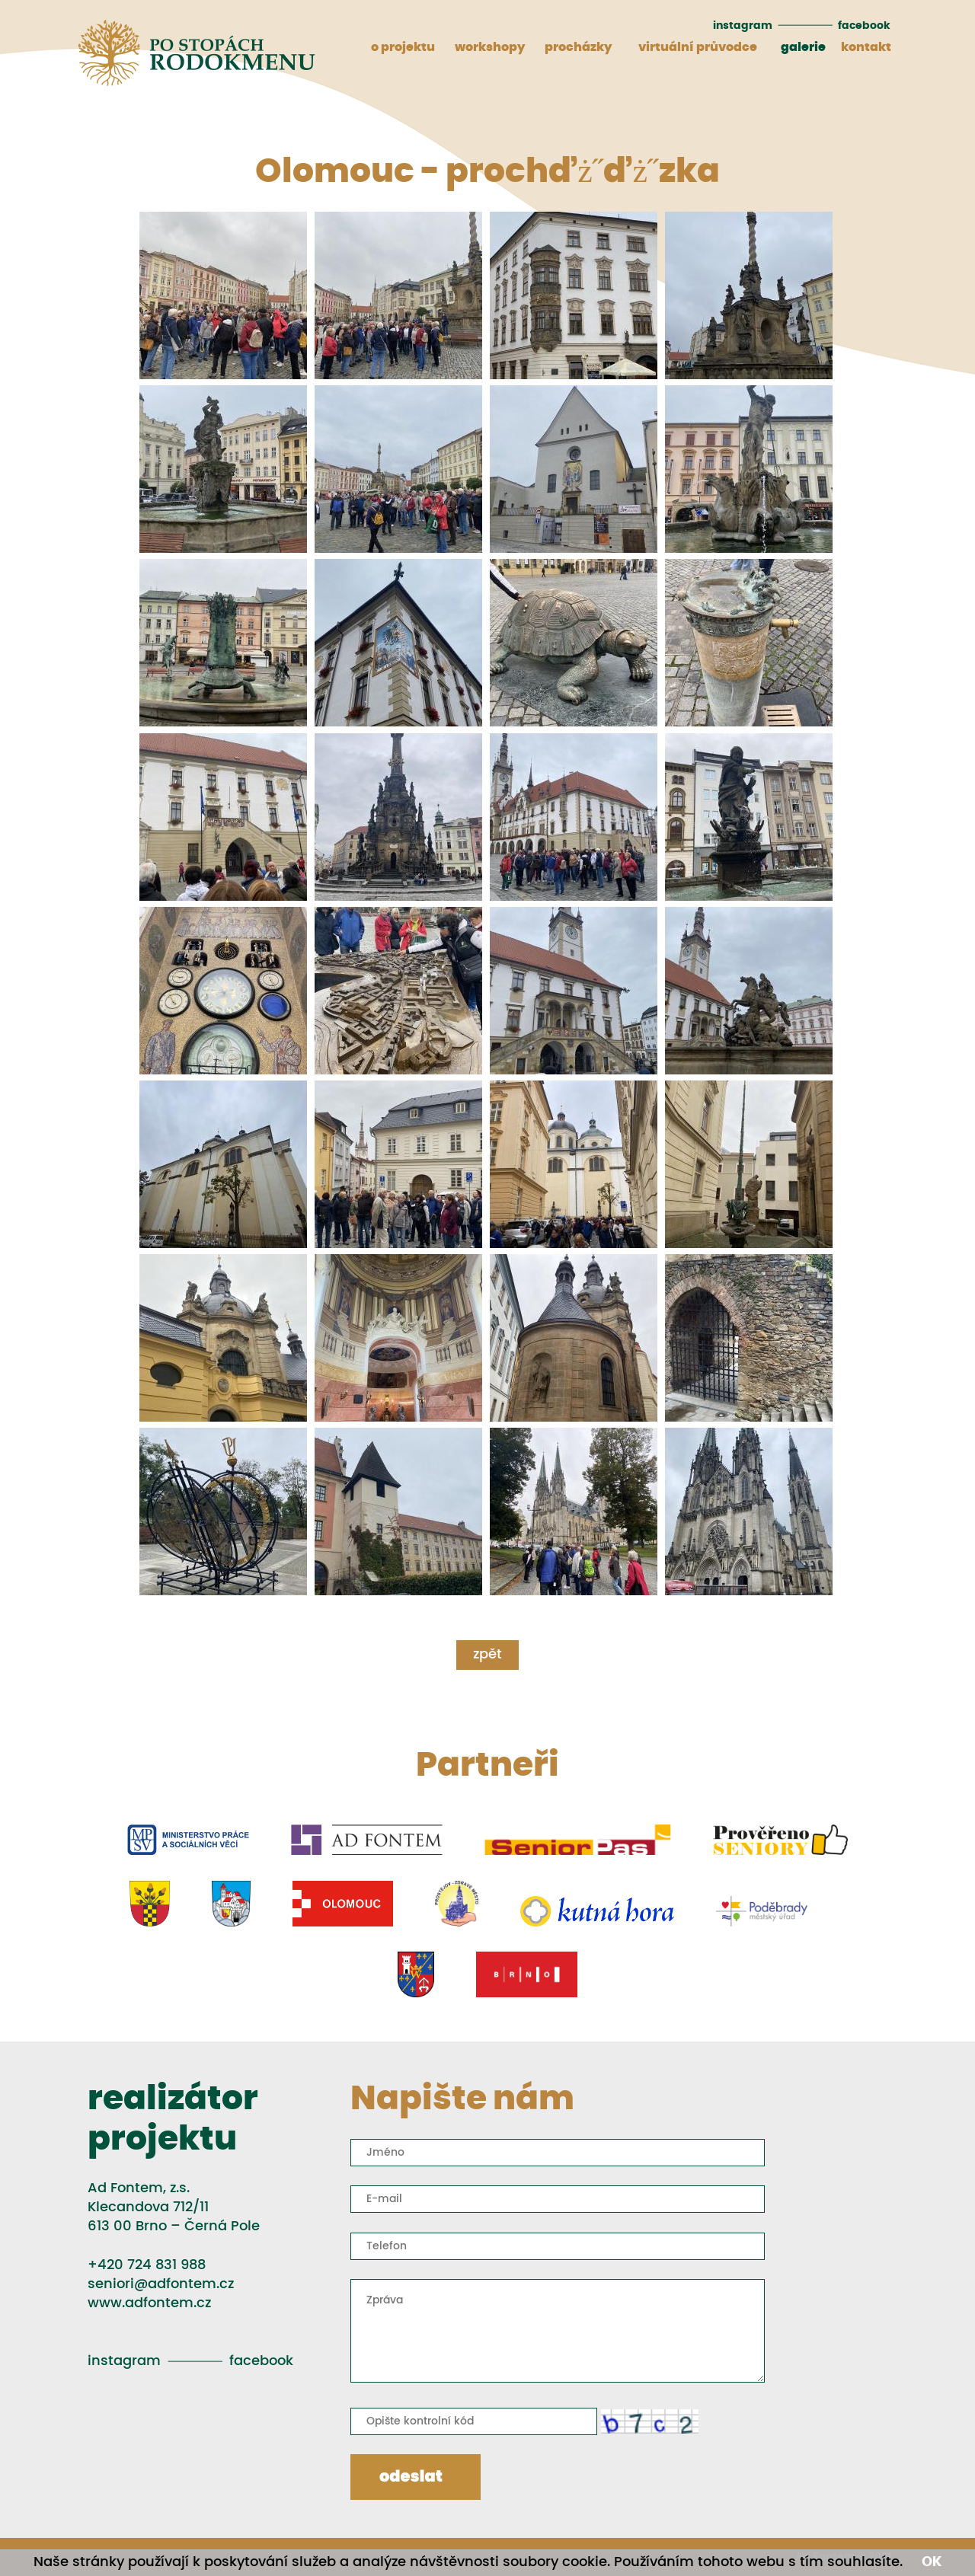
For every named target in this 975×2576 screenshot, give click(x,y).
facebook (864, 26)
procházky (578, 47)
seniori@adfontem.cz (161, 2284)
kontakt (866, 47)
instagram (742, 26)
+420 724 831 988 (147, 2265)
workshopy (490, 47)
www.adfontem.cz (149, 2303)
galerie (803, 47)
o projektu (403, 47)
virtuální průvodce (697, 47)
